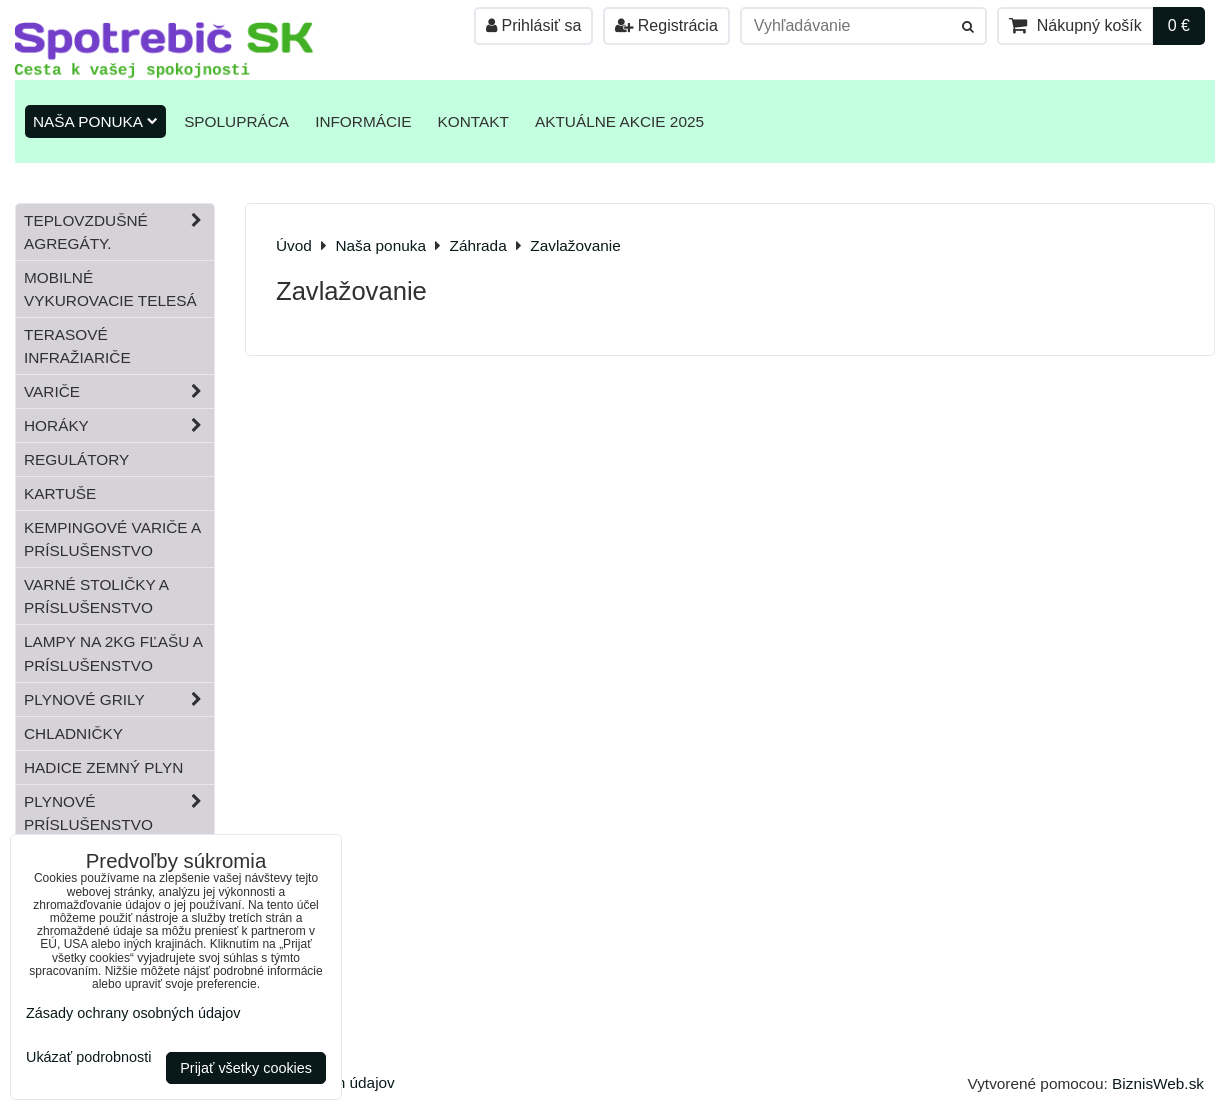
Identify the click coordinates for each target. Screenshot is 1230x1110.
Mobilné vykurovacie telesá (110, 289)
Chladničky (73, 733)
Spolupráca (236, 121)
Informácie (363, 121)
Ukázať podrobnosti (88, 1057)
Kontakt (473, 121)
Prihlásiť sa (533, 25)
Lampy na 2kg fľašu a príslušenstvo (113, 653)
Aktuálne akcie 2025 (619, 121)
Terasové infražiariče (77, 346)
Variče (119, 391)
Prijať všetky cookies (246, 1068)
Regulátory (76, 459)
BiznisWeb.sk (1158, 1083)
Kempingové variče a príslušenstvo (112, 539)
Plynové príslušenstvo (119, 813)
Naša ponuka (95, 121)
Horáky (119, 425)
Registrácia (666, 25)
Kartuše (60, 493)
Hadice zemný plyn (103, 767)
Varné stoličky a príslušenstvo (96, 596)
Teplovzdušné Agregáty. (119, 232)
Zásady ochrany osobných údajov (133, 1013)
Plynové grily (119, 699)
